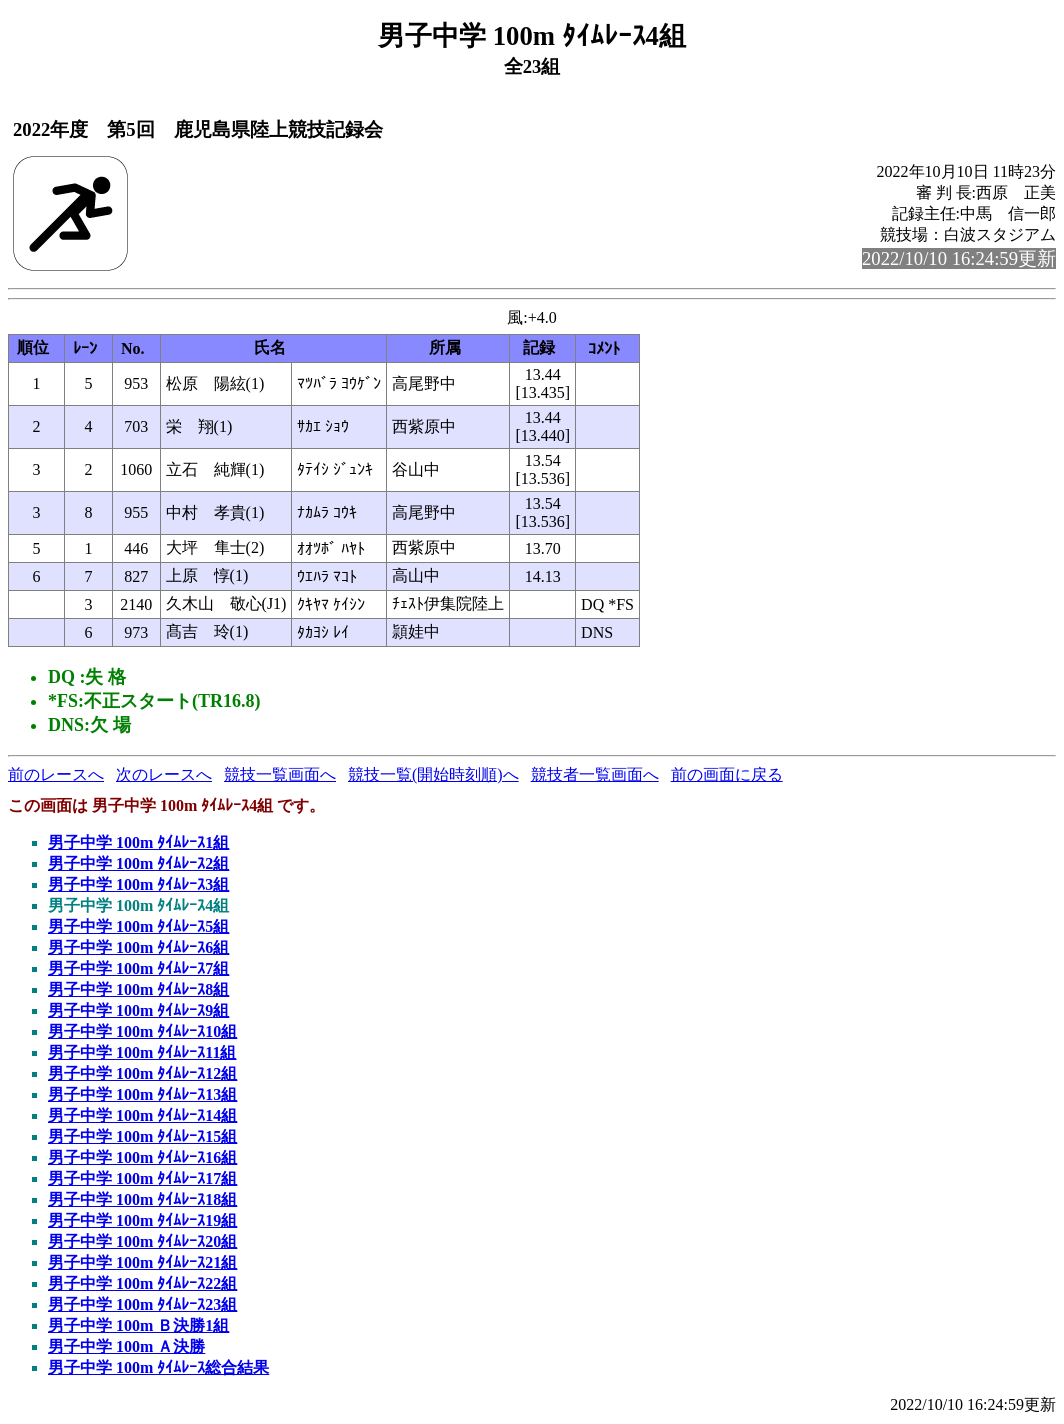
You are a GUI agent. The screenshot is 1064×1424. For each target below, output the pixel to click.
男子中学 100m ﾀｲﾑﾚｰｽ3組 (138, 884)
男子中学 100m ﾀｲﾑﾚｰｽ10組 (142, 1031)
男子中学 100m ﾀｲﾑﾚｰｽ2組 (138, 863)
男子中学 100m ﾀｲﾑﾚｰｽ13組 (142, 1094)
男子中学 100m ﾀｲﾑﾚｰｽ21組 (142, 1262)
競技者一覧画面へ (595, 774)
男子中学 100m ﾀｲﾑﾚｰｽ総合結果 (158, 1367)
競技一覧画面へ (280, 774)
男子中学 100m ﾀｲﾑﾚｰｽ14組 (142, 1115)
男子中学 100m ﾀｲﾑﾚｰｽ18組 (142, 1199)
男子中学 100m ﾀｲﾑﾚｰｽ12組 (142, 1073)
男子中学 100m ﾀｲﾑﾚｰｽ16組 (142, 1157)
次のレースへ (164, 774)
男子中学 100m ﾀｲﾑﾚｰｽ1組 (138, 842)
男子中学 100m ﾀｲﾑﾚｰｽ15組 (142, 1136)
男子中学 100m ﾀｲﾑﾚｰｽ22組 (142, 1283)
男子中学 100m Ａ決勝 (126, 1346)
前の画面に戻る (727, 774)
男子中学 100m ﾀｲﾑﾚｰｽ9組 (138, 1010)
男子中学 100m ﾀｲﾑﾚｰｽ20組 (142, 1241)
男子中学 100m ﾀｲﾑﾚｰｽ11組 (142, 1052)
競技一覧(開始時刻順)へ (433, 774)
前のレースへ (56, 774)
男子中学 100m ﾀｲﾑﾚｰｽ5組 (138, 926)
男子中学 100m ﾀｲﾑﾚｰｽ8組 (138, 989)
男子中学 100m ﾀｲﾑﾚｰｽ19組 (142, 1220)
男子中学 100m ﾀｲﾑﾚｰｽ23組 (142, 1304)
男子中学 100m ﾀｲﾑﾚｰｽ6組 (138, 947)
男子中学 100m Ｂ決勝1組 (138, 1325)
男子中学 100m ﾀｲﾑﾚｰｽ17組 (142, 1178)
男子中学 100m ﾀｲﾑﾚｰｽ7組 (138, 968)
